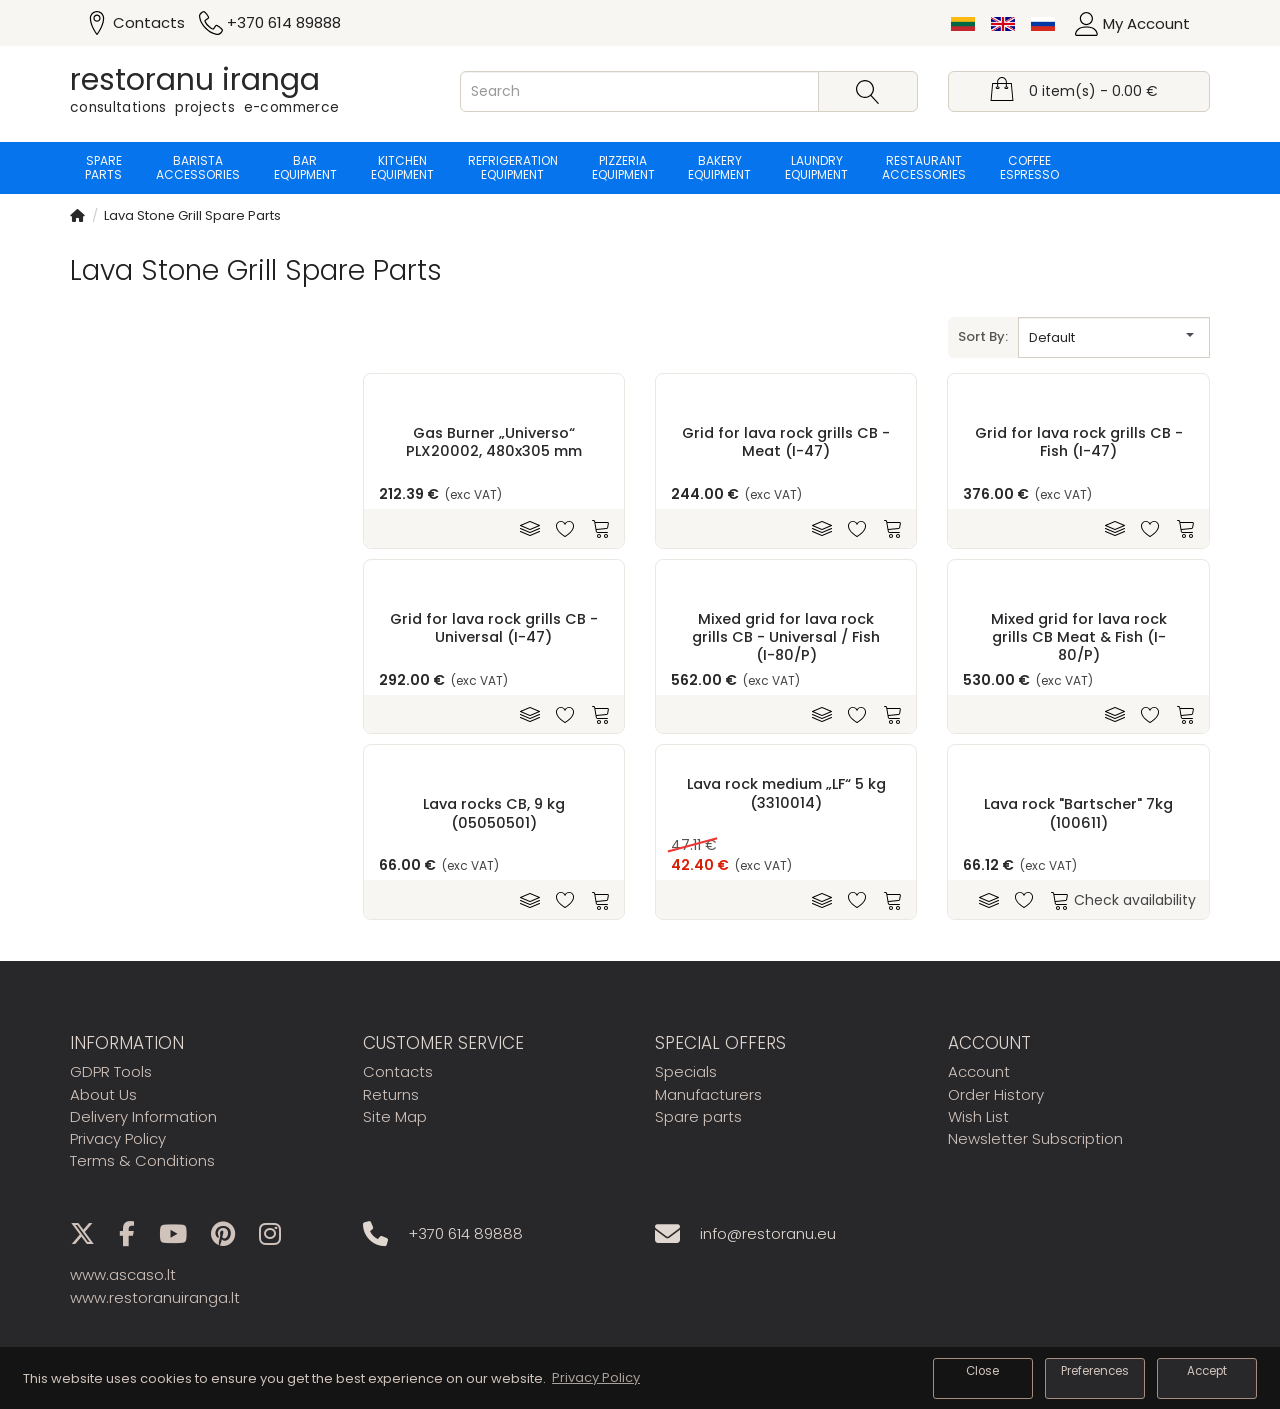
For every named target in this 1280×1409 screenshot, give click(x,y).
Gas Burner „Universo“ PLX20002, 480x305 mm (494, 442)
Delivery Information (143, 1116)
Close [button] (982, 1371)
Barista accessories (198, 167)
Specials (686, 1071)
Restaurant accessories (925, 167)
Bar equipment (305, 167)
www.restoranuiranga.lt (155, 1297)
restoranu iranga (195, 80)
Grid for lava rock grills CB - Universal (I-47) (494, 627)
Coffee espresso (1030, 167)
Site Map (395, 1116)
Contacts (398, 1071)
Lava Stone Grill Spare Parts (192, 215)
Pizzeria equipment (623, 167)
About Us (103, 1094)
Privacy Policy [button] (596, 1377)
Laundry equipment (817, 167)
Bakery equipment (720, 167)
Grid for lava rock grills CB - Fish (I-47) (1079, 442)
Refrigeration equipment (513, 167)
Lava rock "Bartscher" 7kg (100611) (1078, 813)
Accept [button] (1207, 1371)
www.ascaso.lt (123, 1274)
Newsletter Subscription (1035, 1138)
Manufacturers (708, 1094)
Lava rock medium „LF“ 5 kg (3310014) (786, 793)
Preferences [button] (1095, 1371)
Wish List (978, 1116)
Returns (391, 1094)
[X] (92, 1237)
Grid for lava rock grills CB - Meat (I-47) (786, 442)
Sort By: (983, 336)
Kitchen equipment (402, 167)
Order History (996, 1094)
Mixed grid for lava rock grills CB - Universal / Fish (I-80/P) (786, 636)
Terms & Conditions (142, 1160)
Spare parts (103, 167)
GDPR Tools (111, 1071)
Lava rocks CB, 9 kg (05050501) (494, 813)
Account (979, 1071)
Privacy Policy (118, 1138)
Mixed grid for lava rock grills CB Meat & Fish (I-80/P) (1079, 636)
